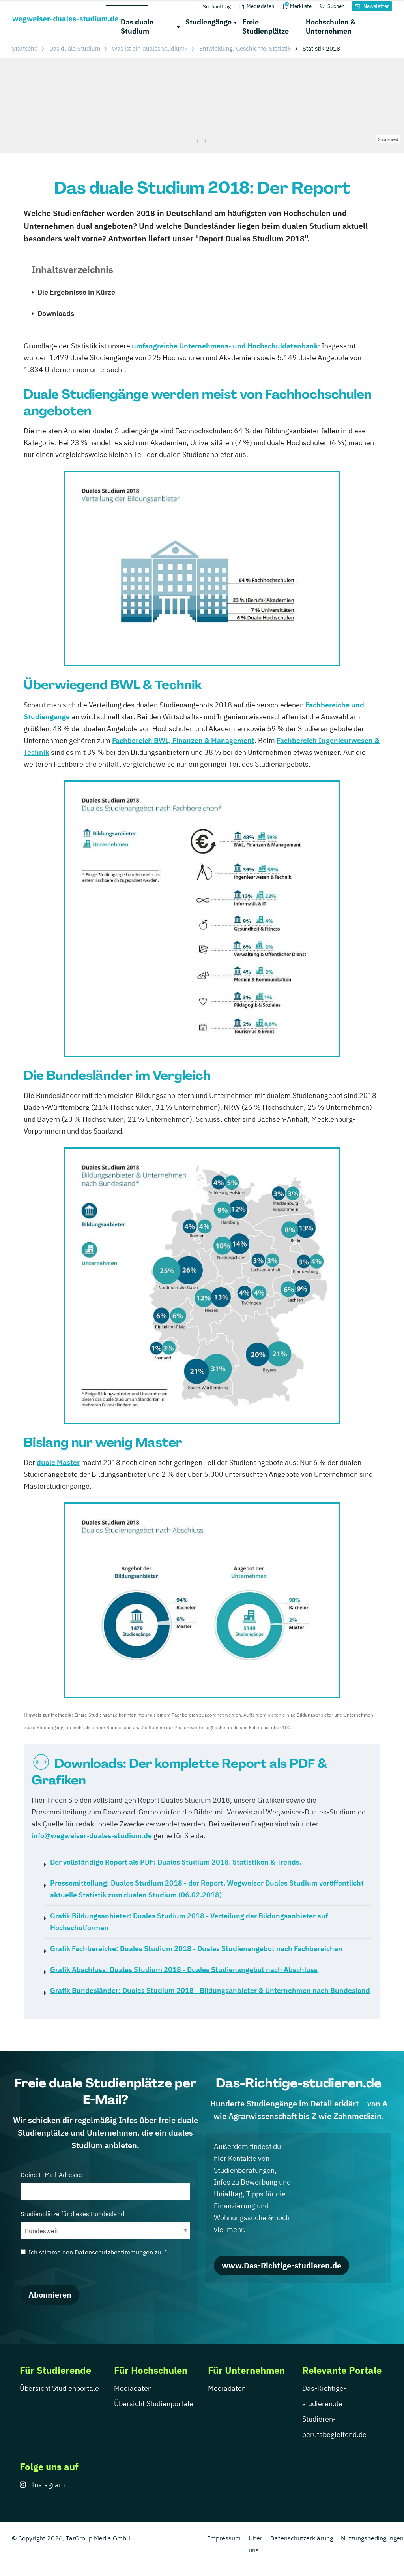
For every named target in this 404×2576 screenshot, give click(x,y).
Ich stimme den (94, 2252)
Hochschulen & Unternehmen (330, 26)
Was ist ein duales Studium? (149, 48)
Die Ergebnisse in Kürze (76, 292)
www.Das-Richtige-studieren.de (281, 2265)
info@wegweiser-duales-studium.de (92, 1835)
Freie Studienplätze (265, 26)
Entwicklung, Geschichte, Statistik (245, 48)
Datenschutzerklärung (301, 2538)
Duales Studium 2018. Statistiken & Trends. (175, 1862)
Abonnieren (49, 2294)
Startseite (24, 48)
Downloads (55, 313)
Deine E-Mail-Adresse (105, 2185)
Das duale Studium (137, 26)
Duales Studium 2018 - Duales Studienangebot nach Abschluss (184, 1969)
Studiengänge (208, 21)
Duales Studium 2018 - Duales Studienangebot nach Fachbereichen (196, 1948)
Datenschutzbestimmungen (114, 2252)
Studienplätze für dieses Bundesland (105, 2224)
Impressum (224, 2538)
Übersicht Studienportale (59, 2388)
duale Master (58, 1462)
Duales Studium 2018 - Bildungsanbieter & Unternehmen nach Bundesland (210, 1990)
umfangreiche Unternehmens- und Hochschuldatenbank (225, 345)
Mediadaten (133, 2388)
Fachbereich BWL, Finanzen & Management (183, 740)
